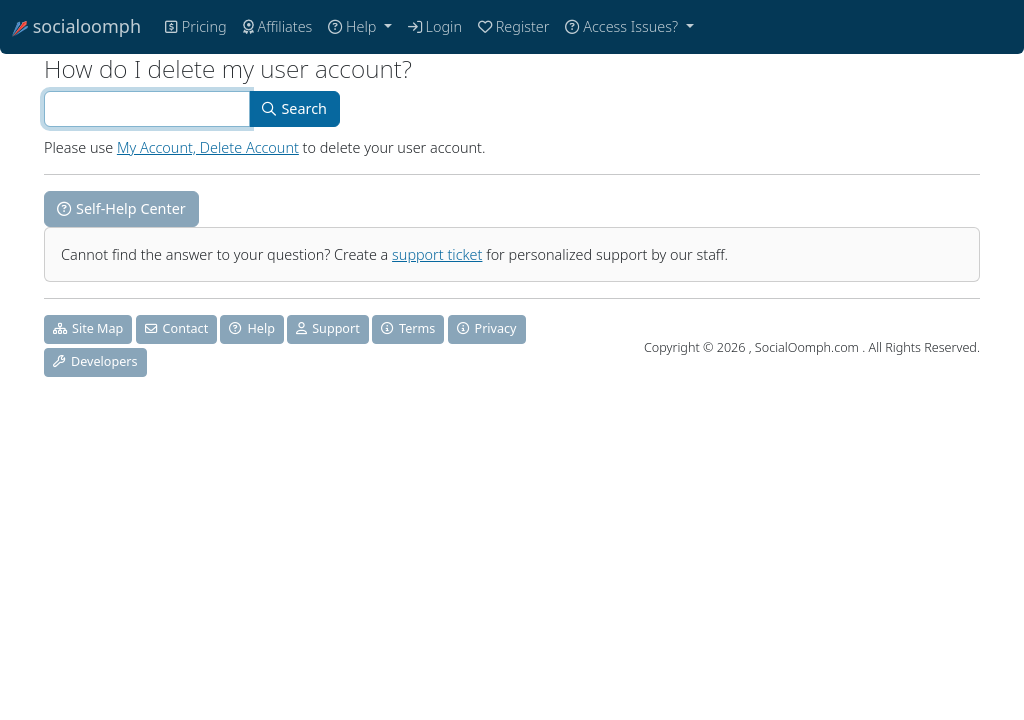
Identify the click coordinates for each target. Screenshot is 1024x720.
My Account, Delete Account (208, 147)
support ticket (437, 254)
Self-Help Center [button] (121, 208)
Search (294, 108)
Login (435, 26)
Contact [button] (177, 328)
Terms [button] (408, 328)
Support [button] (328, 328)
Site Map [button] (88, 328)
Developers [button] (95, 361)
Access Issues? (623, 26)
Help (354, 26)
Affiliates (278, 26)
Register (514, 26)
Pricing (196, 26)
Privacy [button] (487, 328)
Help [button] (251, 328)
